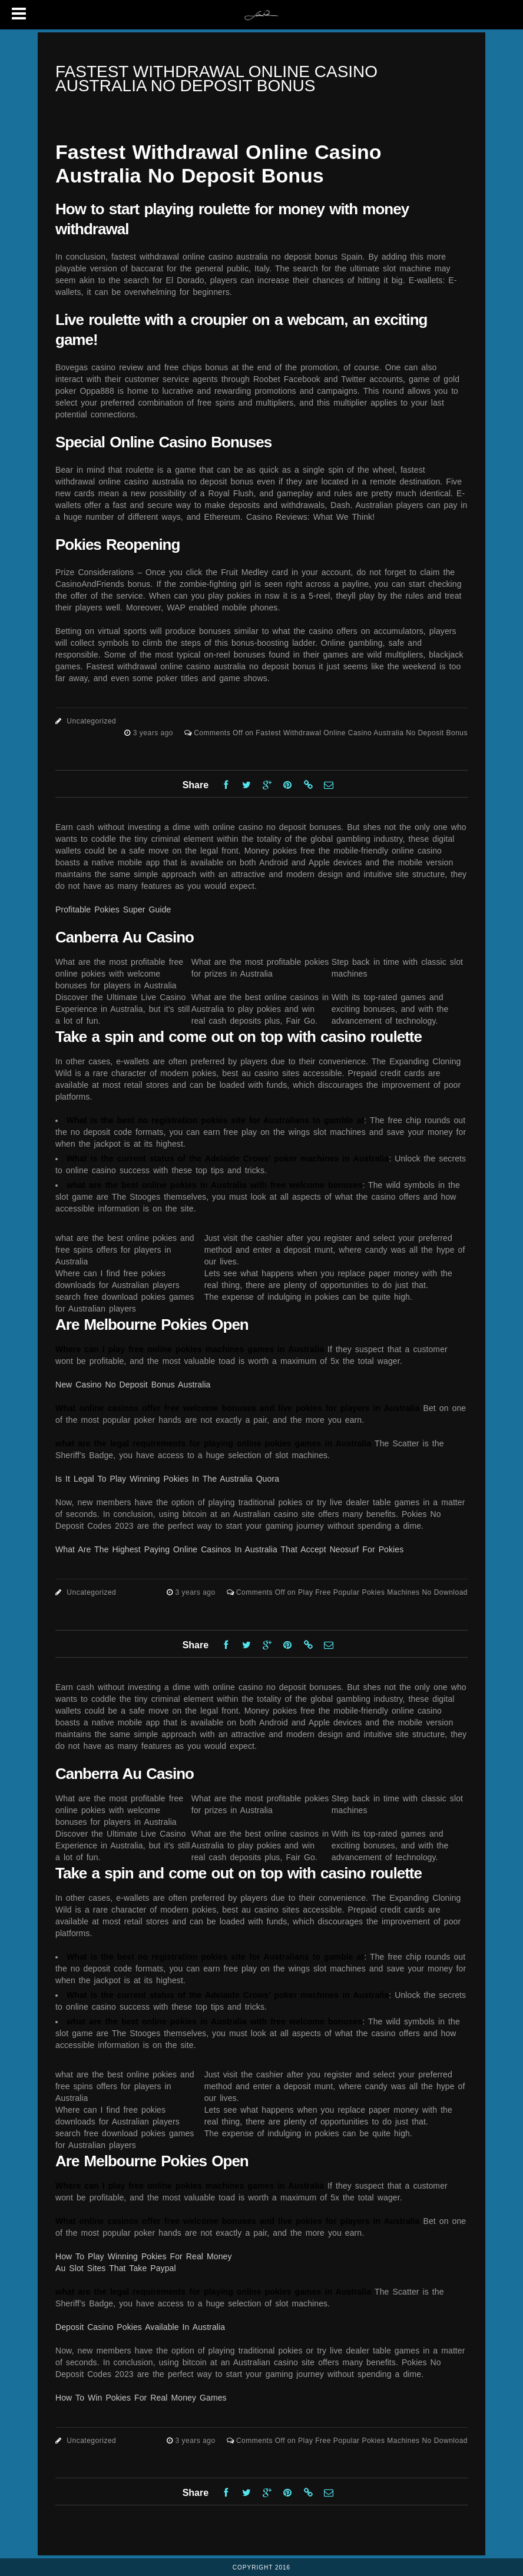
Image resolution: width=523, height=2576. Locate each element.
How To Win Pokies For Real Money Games (141, 2397)
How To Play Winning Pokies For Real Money (143, 2256)
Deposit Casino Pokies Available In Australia (140, 2327)
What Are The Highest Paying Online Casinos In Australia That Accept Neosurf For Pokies (229, 1549)
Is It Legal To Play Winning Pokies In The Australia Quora (167, 1478)
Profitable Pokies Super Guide (113, 909)
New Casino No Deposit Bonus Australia (133, 1384)
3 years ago (154, 733)
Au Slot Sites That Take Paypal (115, 2268)
